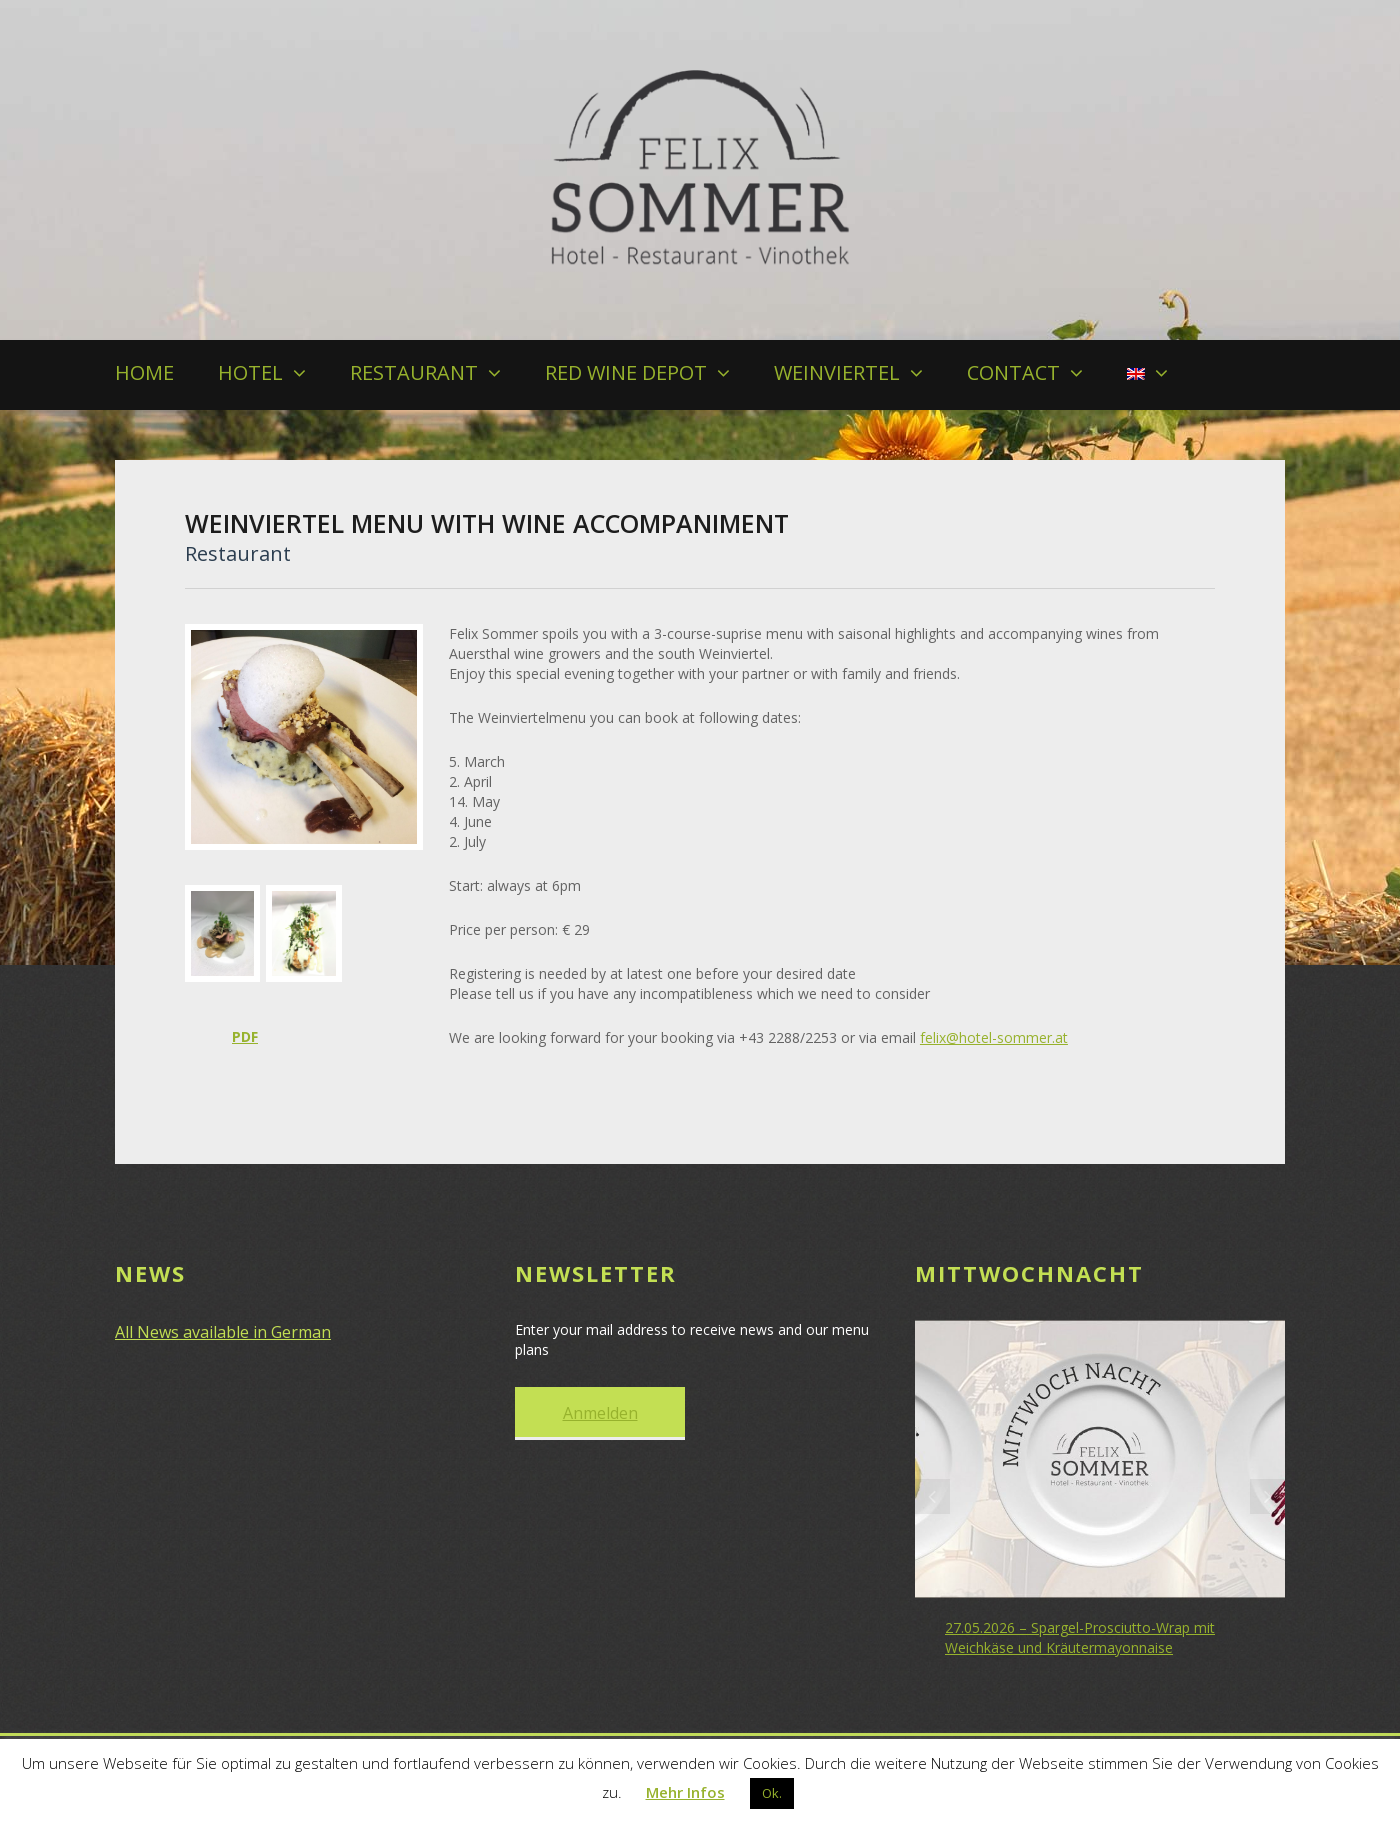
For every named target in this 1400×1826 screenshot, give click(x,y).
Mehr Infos (685, 1792)
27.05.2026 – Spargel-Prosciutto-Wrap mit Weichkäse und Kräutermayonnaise (1080, 1635)
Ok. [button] (772, 1793)
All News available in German (223, 1330)
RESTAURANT (414, 372)
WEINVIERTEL (837, 372)
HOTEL (250, 372)
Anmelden (600, 1411)
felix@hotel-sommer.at (994, 1037)
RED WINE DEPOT (626, 372)
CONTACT (1013, 372)
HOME (144, 372)
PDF (245, 1036)
